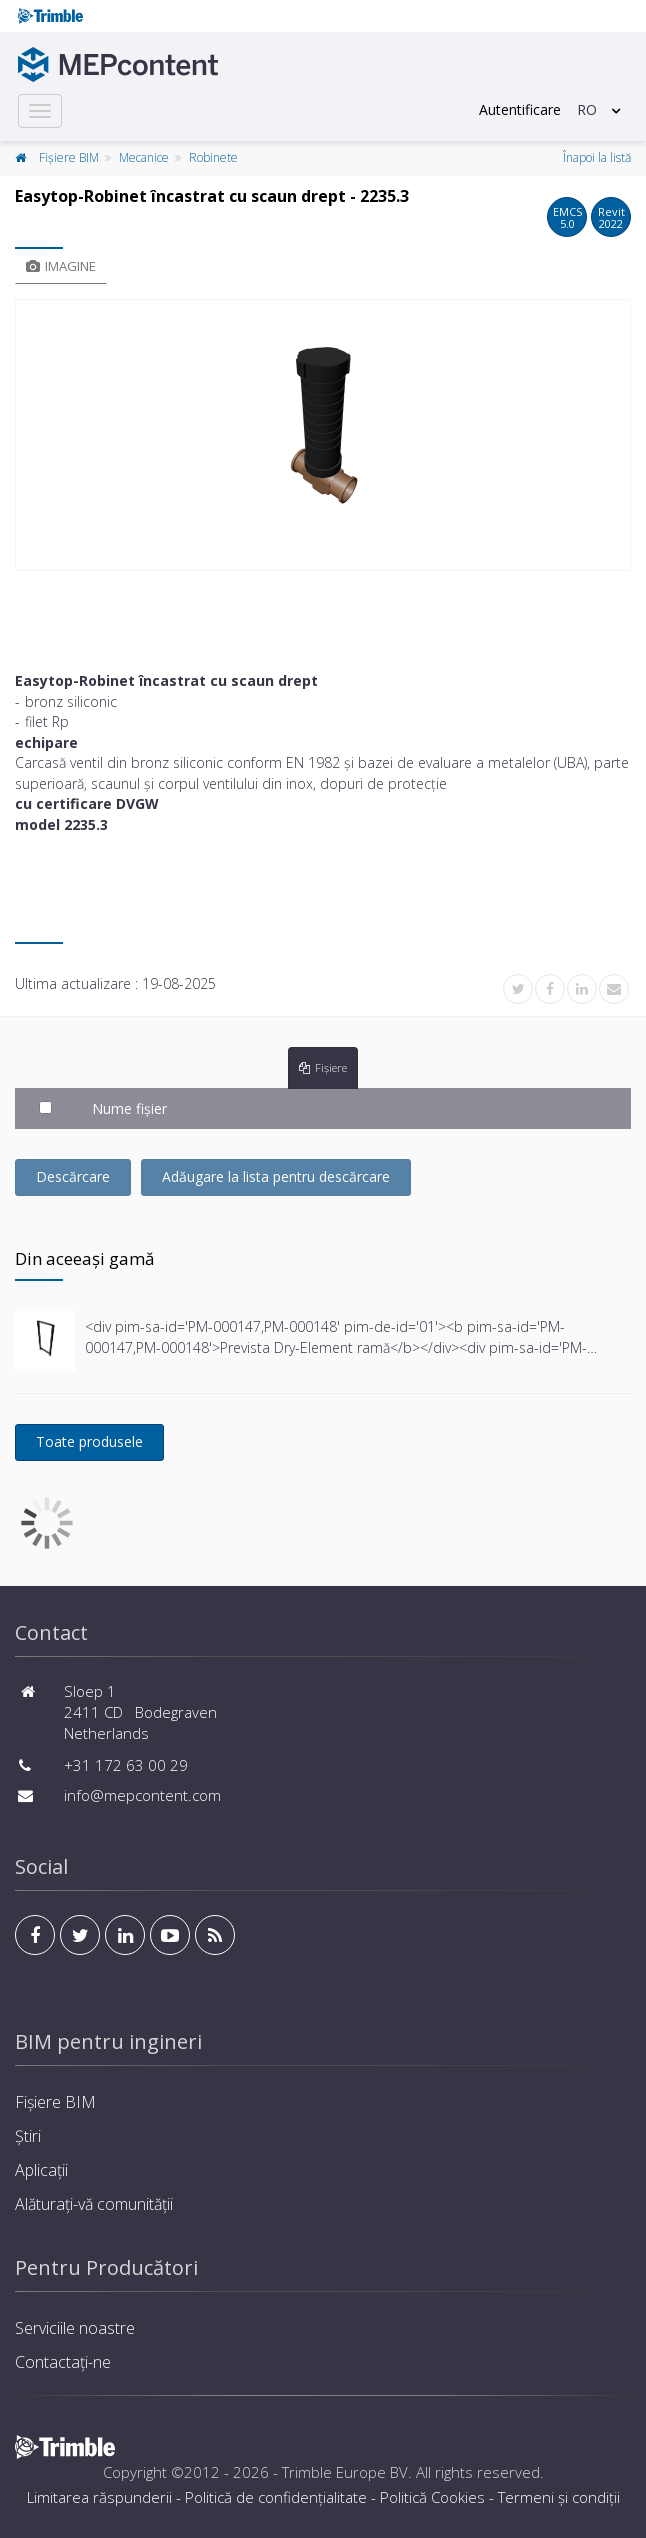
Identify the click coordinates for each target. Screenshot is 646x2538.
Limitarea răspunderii (99, 2497)
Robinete (213, 157)
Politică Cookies (432, 2497)
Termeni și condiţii (559, 2497)
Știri (28, 2136)
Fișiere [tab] (323, 1067)
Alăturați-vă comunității (94, 2204)
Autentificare (520, 109)
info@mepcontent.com (142, 1795)
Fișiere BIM (69, 157)
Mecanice (144, 157)
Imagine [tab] (61, 266)
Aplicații (41, 2170)
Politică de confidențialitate (276, 2497)
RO (587, 109)
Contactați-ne (63, 2362)
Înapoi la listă (597, 157)
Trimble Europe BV (345, 2472)
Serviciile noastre (75, 2328)
